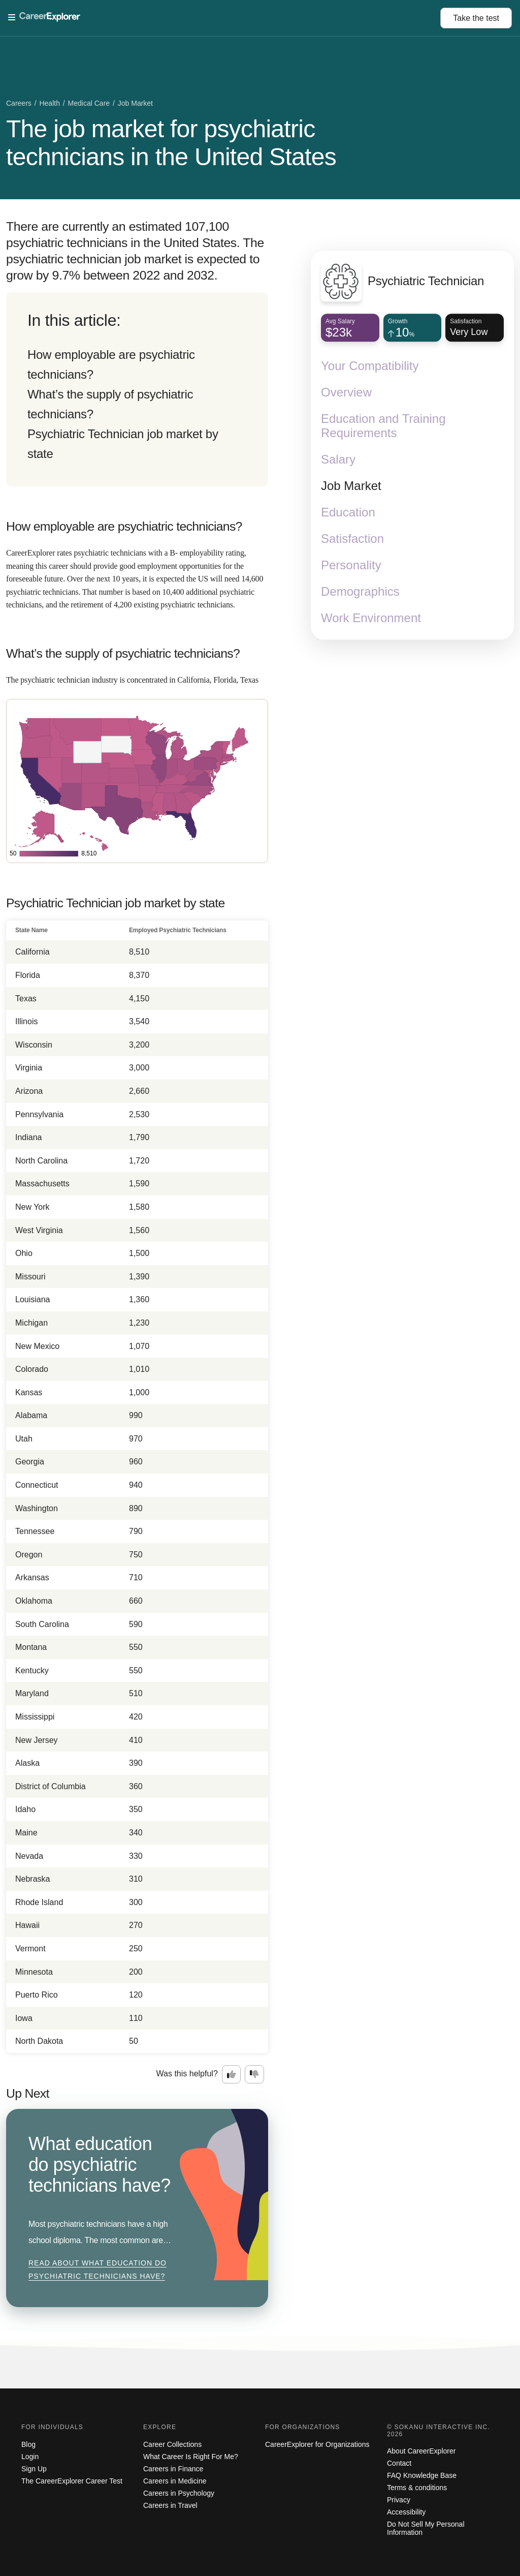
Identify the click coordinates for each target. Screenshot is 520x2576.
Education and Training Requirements (383, 426)
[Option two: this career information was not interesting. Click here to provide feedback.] (254, 2074)
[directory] (137, 389)
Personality (351, 565)
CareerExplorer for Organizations (317, 2444)
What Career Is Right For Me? (190, 2456)
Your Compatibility (370, 366)
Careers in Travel (170, 2505)
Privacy (398, 2500)
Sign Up (34, 2469)
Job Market (351, 486)
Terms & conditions (417, 2487)
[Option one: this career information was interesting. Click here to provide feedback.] (231, 2074)
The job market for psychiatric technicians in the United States (171, 142)
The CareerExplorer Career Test (71, 2481)
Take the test (476, 18)
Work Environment (371, 618)
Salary (338, 460)
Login (30, 2456)
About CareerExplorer (421, 2451)
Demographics (360, 592)
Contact (399, 2463)
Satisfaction (352, 539)
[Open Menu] (224, 17)
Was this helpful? (187, 2073)
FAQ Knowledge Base (422, 2475)
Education (348, 512)
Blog (28, 2444)
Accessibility (406, 2512)
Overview (346, 393)
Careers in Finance (173, 2469)
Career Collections (172, 2444)
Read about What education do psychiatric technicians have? (97, 2269)
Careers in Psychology (178, 2493)
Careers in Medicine (175, 2481)
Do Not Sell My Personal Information (426, 2528)
